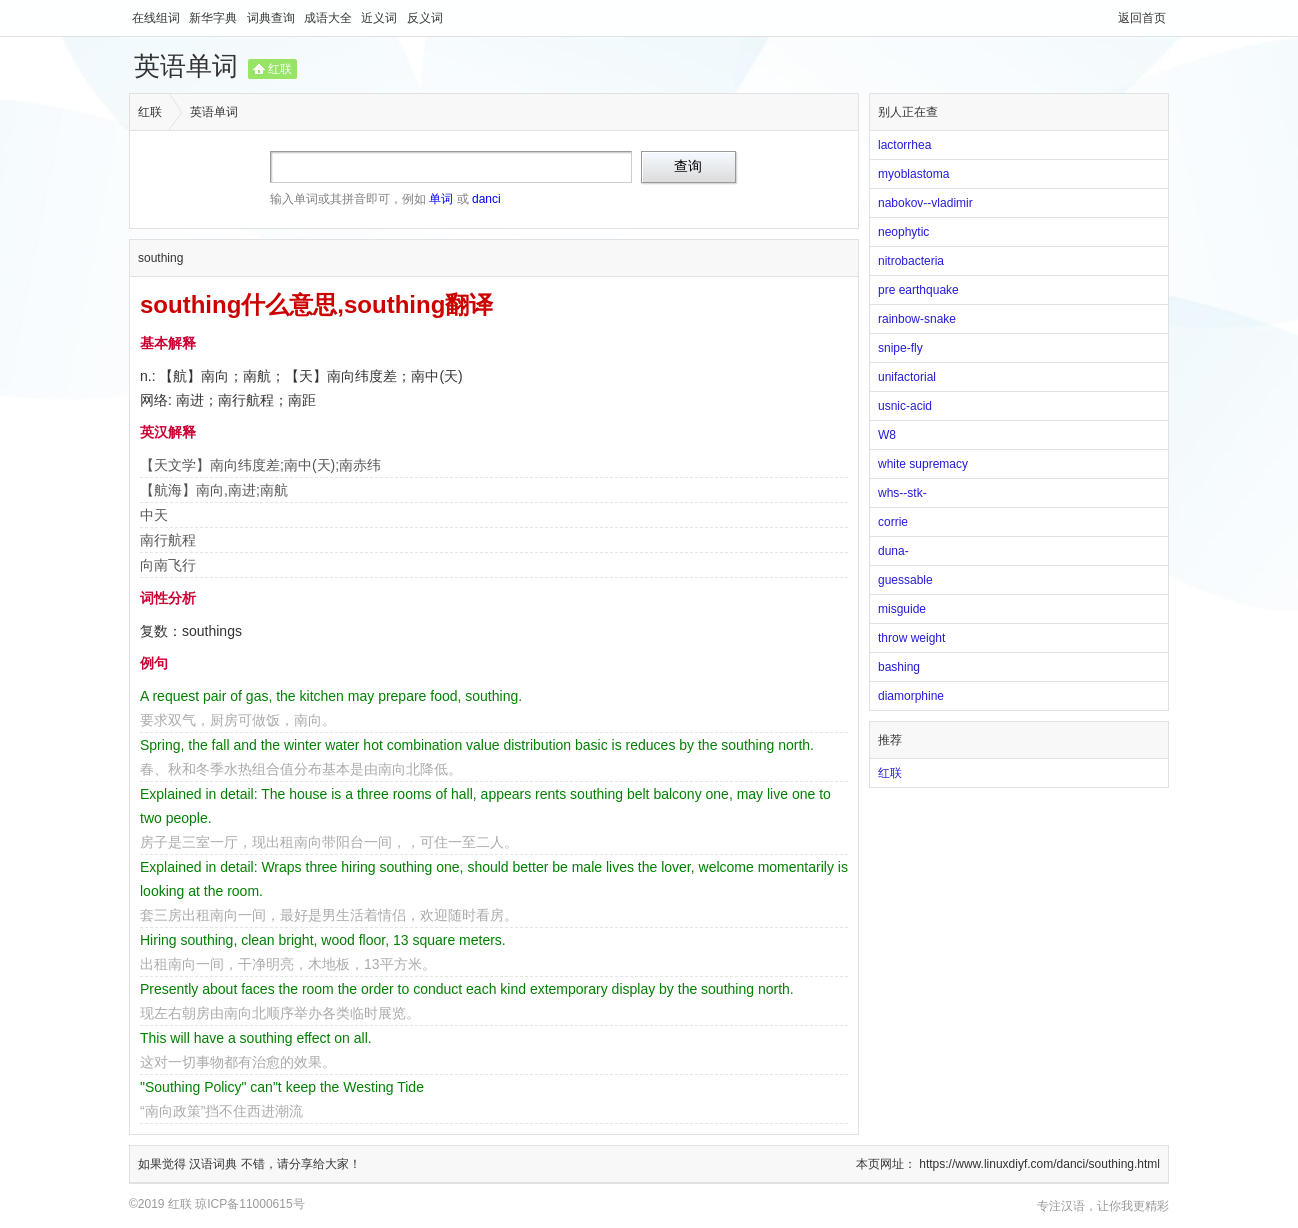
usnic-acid (905, 406)
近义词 (380, 18)
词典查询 (272, 18)
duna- (893, 551)
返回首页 (1142, 18)
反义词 (425, 18)
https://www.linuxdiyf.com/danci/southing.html (1039, 1164)
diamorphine (911, 696)
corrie (893, 522)
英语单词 (186, 66)
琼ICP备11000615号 (249, 1204)
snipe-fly (900, 348)
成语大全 (329, 18)
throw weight (911, 638)
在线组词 (157, 18)
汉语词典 (214, 1164)
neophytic (903, 232)
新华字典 (214, 18)
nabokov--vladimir (925, 203)
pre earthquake (918, 290)
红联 (280, 69)
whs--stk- (902, 493)
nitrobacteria (911, 261)
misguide (902, 609)
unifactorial (907, 377)
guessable (905, 580)
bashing (899, 667)
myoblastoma (913, 174)
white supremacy (923, 464)
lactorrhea (904, 145)
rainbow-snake (917, 319)
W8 (887, 435)
